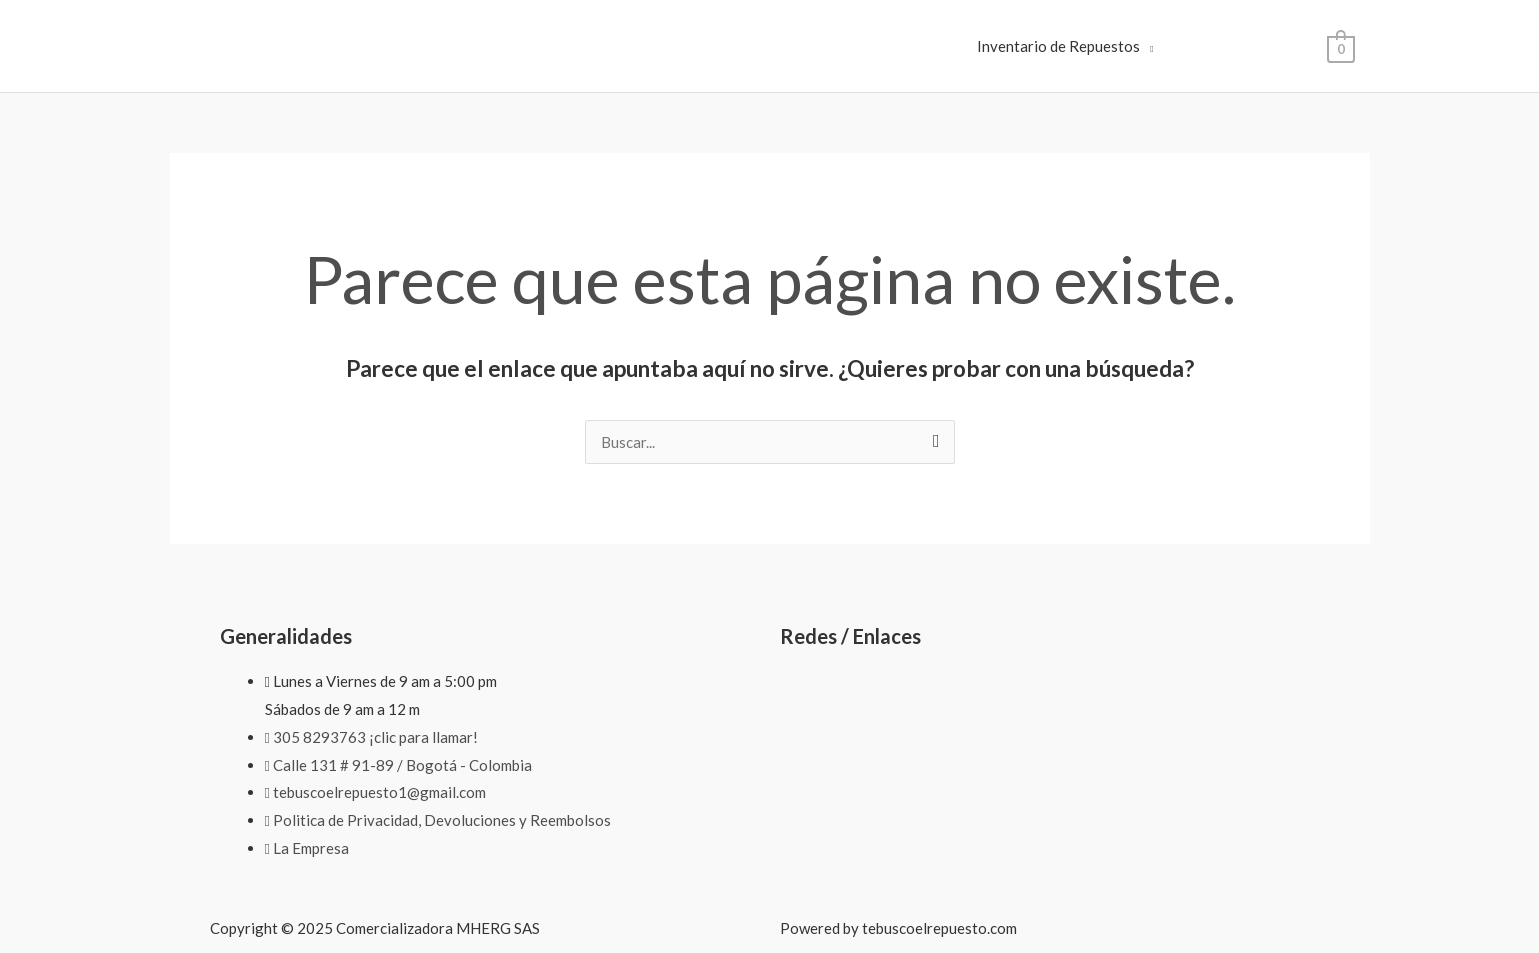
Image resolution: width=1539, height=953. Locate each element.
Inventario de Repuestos (1058, 46)
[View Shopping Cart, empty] (1340, 47)
